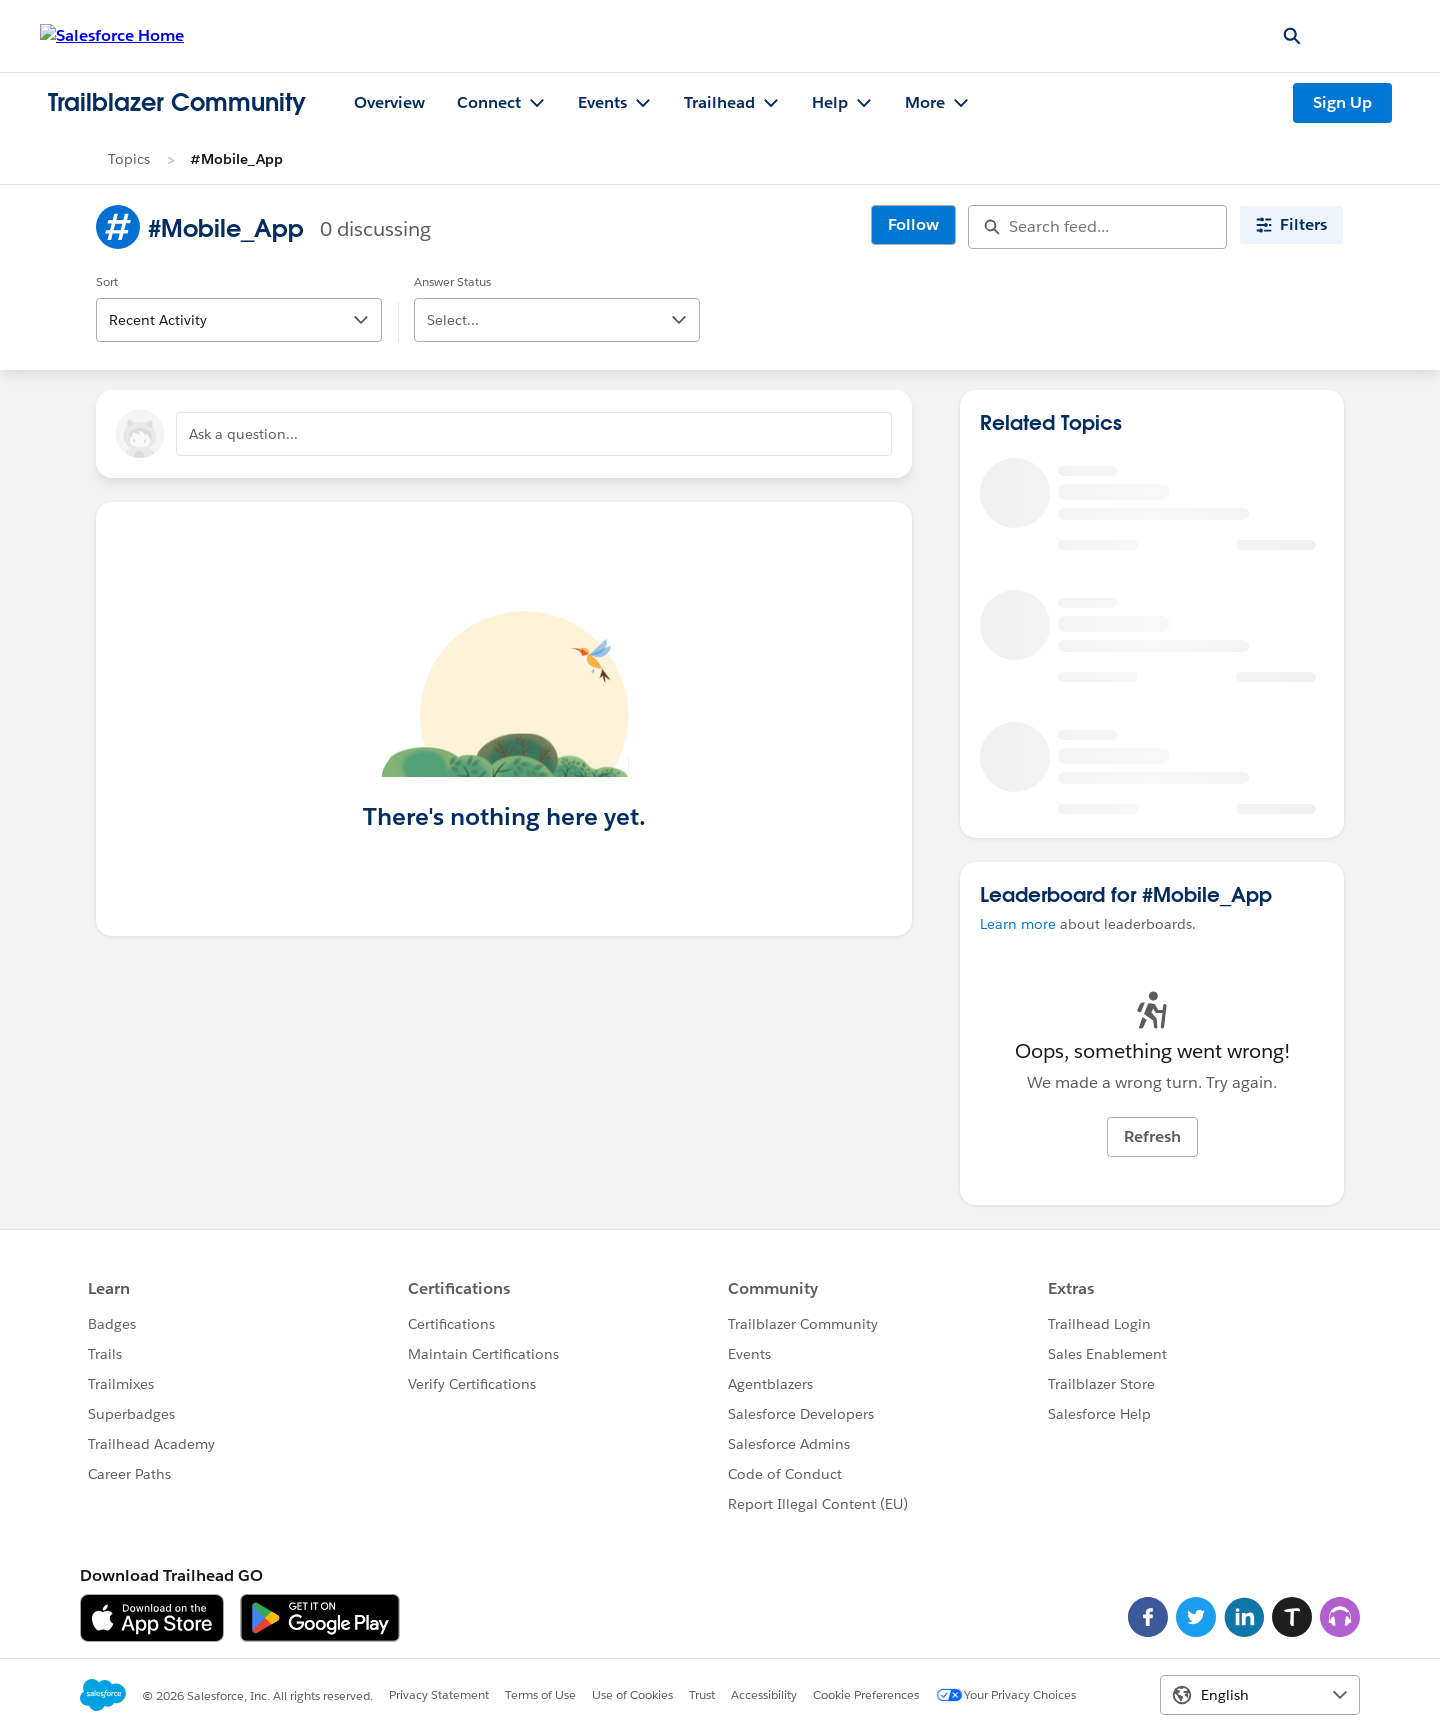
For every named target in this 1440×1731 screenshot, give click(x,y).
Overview (389, 102)
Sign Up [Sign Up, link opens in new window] (1342, 102)
